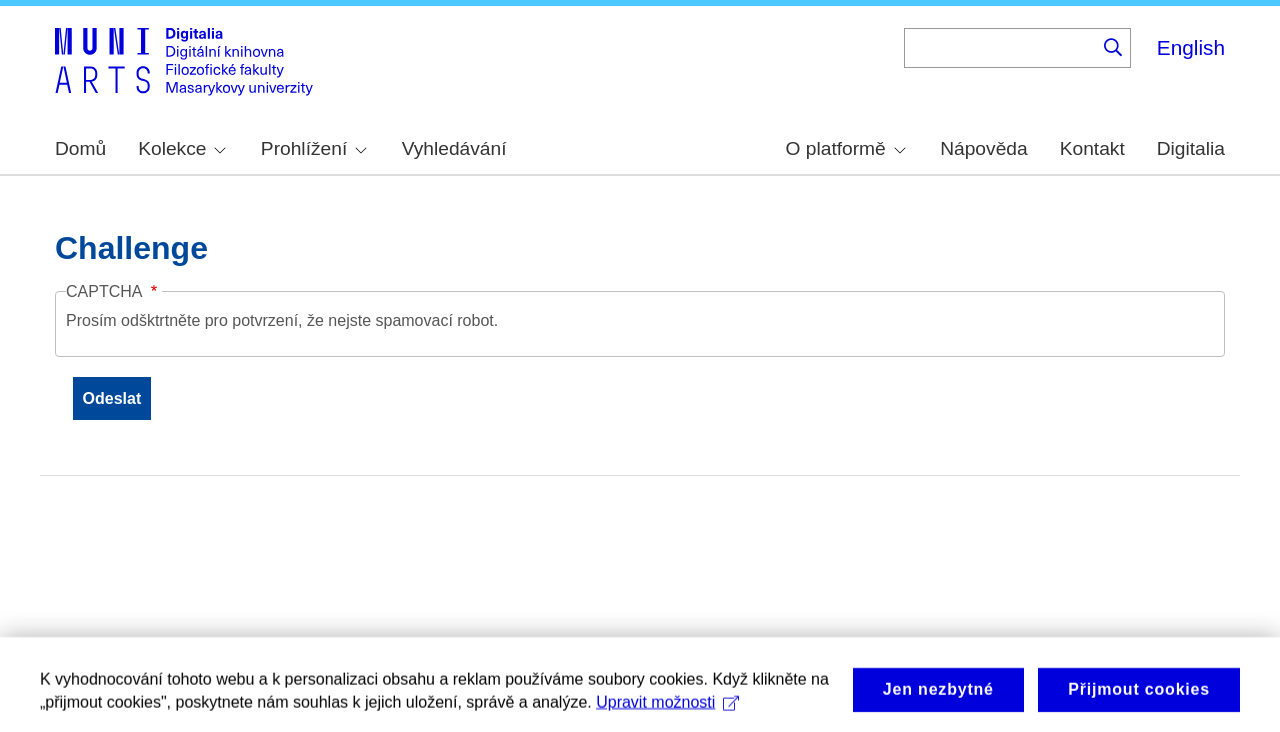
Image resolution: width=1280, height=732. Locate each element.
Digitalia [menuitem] (1191, 148)
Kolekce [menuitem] (182, 148)
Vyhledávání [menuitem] (454, 148)
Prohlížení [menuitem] (314, 148)
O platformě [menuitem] (846, 148)
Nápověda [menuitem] (983, 148)
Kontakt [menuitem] (1092, 148)
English (1191, 47)
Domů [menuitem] (80, 148)
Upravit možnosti (667, 708)
